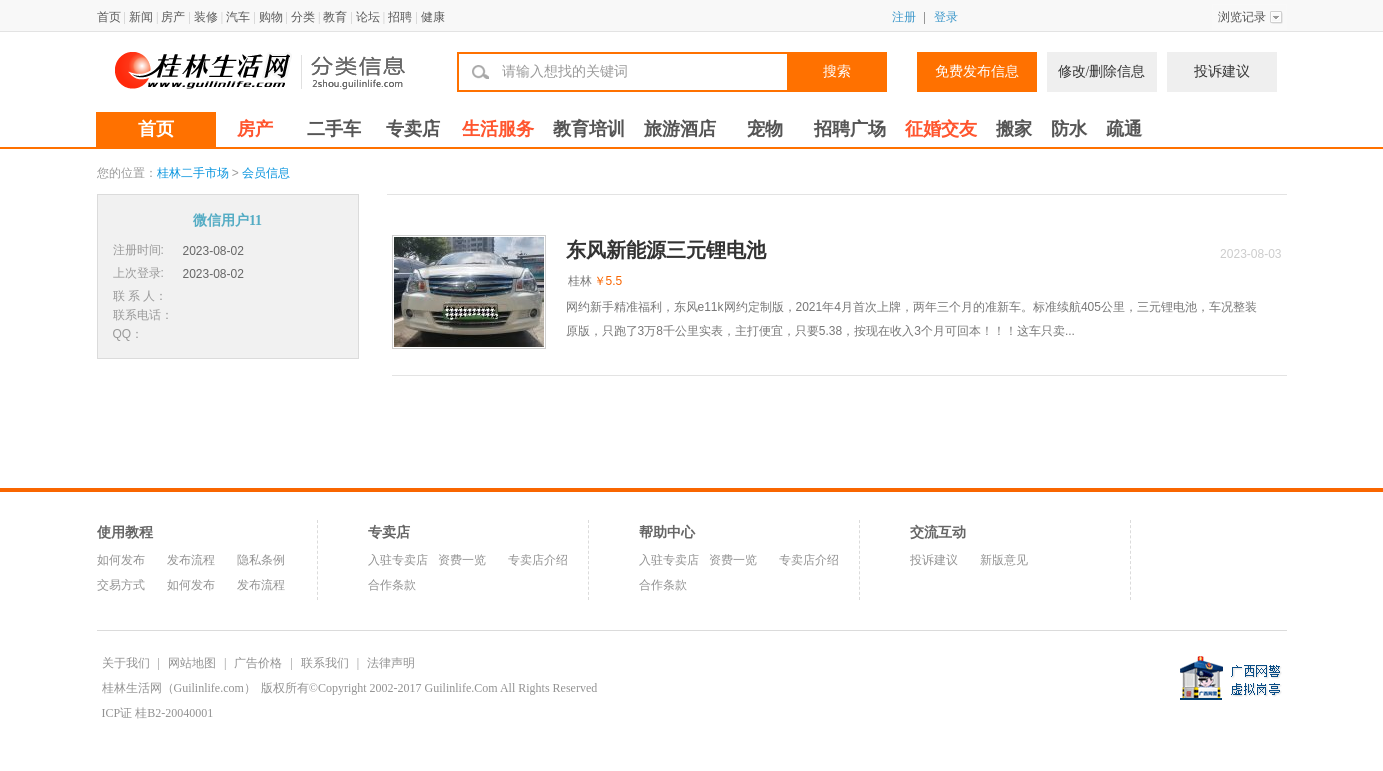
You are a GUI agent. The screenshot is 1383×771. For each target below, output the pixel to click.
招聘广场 (850, 129)
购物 (271, 17)
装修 (206, 17)
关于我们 (126, 663)
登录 (946, 17)
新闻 (141, 17)
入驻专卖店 (398, 560)
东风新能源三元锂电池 (666, 250)
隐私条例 (261, 560)
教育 (335, 17)
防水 (1069, 129)
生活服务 (498, 129)
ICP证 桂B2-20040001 (158, 713)
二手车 (334, 129)
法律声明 (391, 663)
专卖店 (413, 129)
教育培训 (589, 129)
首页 (109, 17)
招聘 (400, 17)
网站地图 (192, 663)
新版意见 (1004, 560)
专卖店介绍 (538, 560)
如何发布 (121, 560)
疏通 (1124, 129)
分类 (303, 17)
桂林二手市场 (193, 173)
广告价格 (258, 663)
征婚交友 (941, 129)
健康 (433, 17)
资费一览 (462, 560)
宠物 (765, 129)
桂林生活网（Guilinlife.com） (179, 688)
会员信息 (266, 173)
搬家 (1014, 129)
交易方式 (121, 585)
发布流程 (191, 560)
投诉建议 (1222, 71)
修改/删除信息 (1102, 71)
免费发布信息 (977, 71)
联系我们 (325, 663)
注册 (904, 17)
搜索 (837, 71)
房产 (173, 17)
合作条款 (392, 585)
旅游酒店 (680, 129)
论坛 (368, 17)
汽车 (238, 17)
